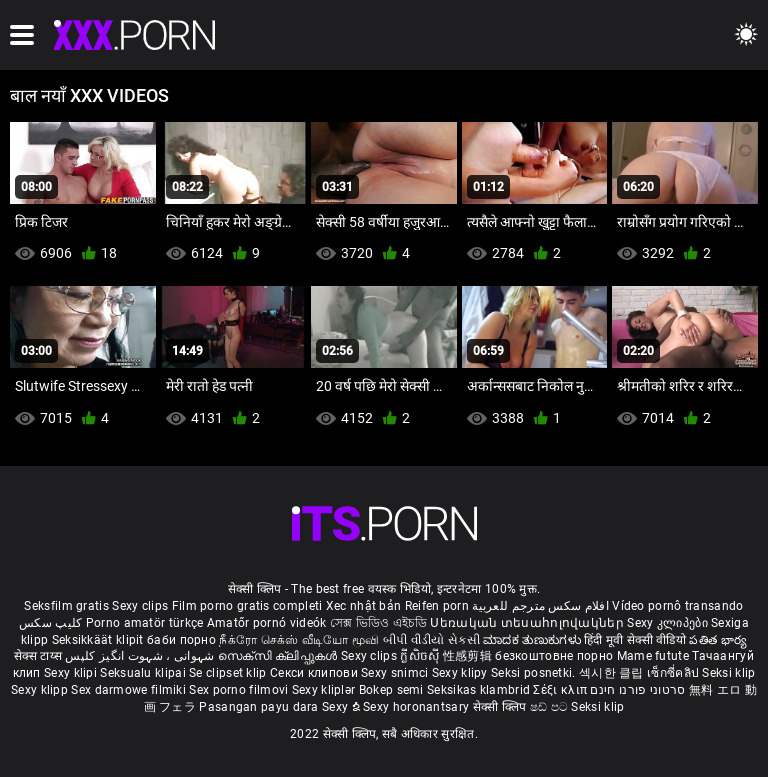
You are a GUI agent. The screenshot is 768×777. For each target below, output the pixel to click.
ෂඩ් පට (551, 707)
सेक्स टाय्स (39, 656)
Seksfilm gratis (66, 606)
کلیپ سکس (50, 623)
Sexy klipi (72, 673)
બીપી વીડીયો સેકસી (431, 640)
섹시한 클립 (613, 673)
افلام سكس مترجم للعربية (540, 606)
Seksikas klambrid (480, 690)
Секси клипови (315, 673)
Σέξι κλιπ (561, 690)
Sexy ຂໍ (342, 707)
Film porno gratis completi (247, 606)
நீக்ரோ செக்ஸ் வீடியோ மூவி (299, 640)
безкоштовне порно (554, 656)
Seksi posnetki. (535, 673)
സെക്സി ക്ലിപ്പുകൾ (279, 656)
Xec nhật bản (364, 606)
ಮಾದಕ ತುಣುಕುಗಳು (533, 640)
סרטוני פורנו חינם (637, 690)
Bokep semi (391, 690)
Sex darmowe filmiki (128, 690)
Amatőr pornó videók (267, 623)
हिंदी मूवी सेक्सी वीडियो (635, 640)
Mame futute (653, 656)
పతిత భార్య (718, 640)
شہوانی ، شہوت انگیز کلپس (141, 656)
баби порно (181, 640)
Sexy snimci (396, 673)
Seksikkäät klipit (99, 640)
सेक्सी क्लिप (501, 707)
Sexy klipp (41, 690)
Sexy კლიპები (669, 623)
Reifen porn (437, 606)
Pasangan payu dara (260, 707)
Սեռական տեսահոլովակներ (528, 623)
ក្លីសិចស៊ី (421, 656)
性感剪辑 (469, 656)
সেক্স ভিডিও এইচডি (378, 623)
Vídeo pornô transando (677, 606)
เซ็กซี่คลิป (674, 673)
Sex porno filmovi (238, 690)
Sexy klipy (461, 673)
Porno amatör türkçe (145, 623)
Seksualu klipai (144, 673)
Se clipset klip (229, 673)
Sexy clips (141, 606)
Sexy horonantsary (417, 707)
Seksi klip (728, 673)
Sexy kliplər (325, 690)
